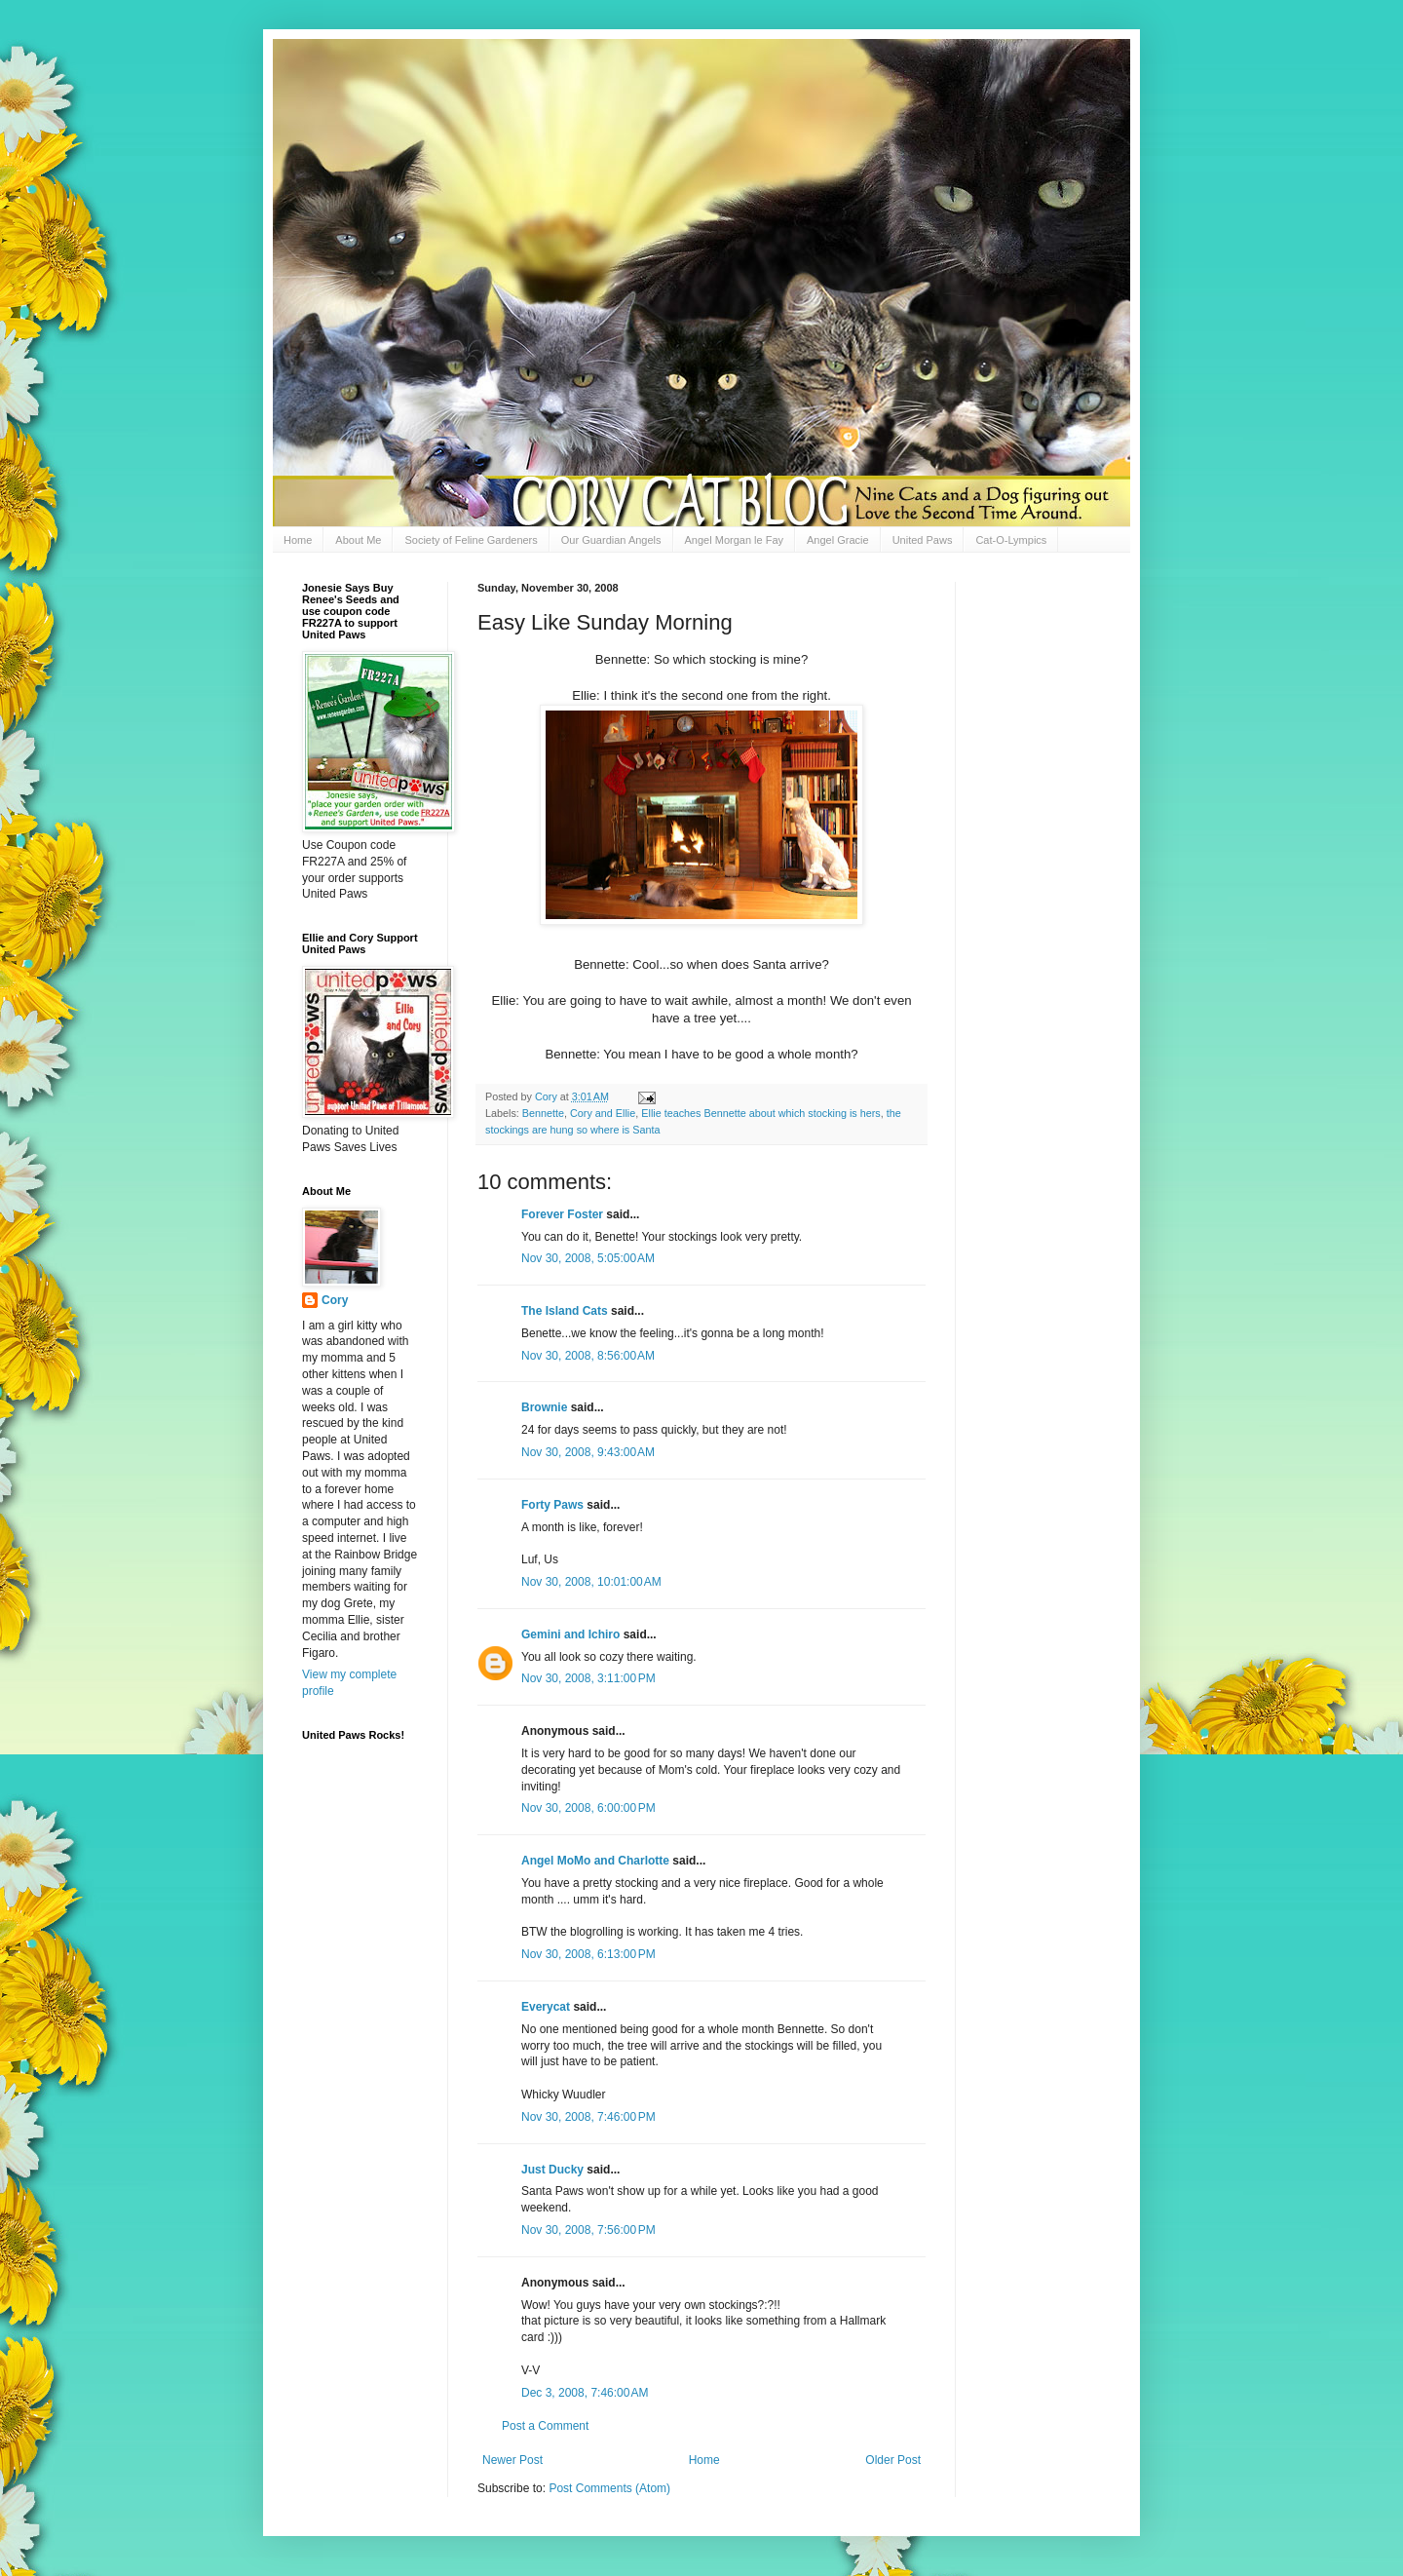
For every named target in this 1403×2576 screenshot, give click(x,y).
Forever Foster (562, 1214)
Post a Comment (545, 2426)
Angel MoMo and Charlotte (595, 1860)
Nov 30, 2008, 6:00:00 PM (588, 1808)
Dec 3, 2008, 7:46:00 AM (584, 2393)
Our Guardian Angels (611, 540)
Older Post (893, 2460)
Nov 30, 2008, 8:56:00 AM (588, 1356)
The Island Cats (564, 1311)
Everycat (545, 2007)
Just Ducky (552, 2169)
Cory (335, 1300)
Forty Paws (552, 1505)
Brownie (544, 1407)
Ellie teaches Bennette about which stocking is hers (760, 1113)
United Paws (922, 540)
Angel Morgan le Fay (734, 540)
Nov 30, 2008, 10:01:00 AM (591, 1582)
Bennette (543, 1113)
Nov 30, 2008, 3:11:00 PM (588, 1678)
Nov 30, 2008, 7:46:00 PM (588, 2117)
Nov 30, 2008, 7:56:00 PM (588, 2230)
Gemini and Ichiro (570, 1634)
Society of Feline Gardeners (470, 540)
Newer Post (512, 2460)
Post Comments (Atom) (609, 2488)
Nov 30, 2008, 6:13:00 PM (588, 1954)
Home (298, 540)
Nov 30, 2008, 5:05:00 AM (588, 1258)
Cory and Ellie (602, 1113)
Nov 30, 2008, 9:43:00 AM (588, 1452)
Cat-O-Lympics (1010, 540)
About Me (358, 540)
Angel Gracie (838, 540)
